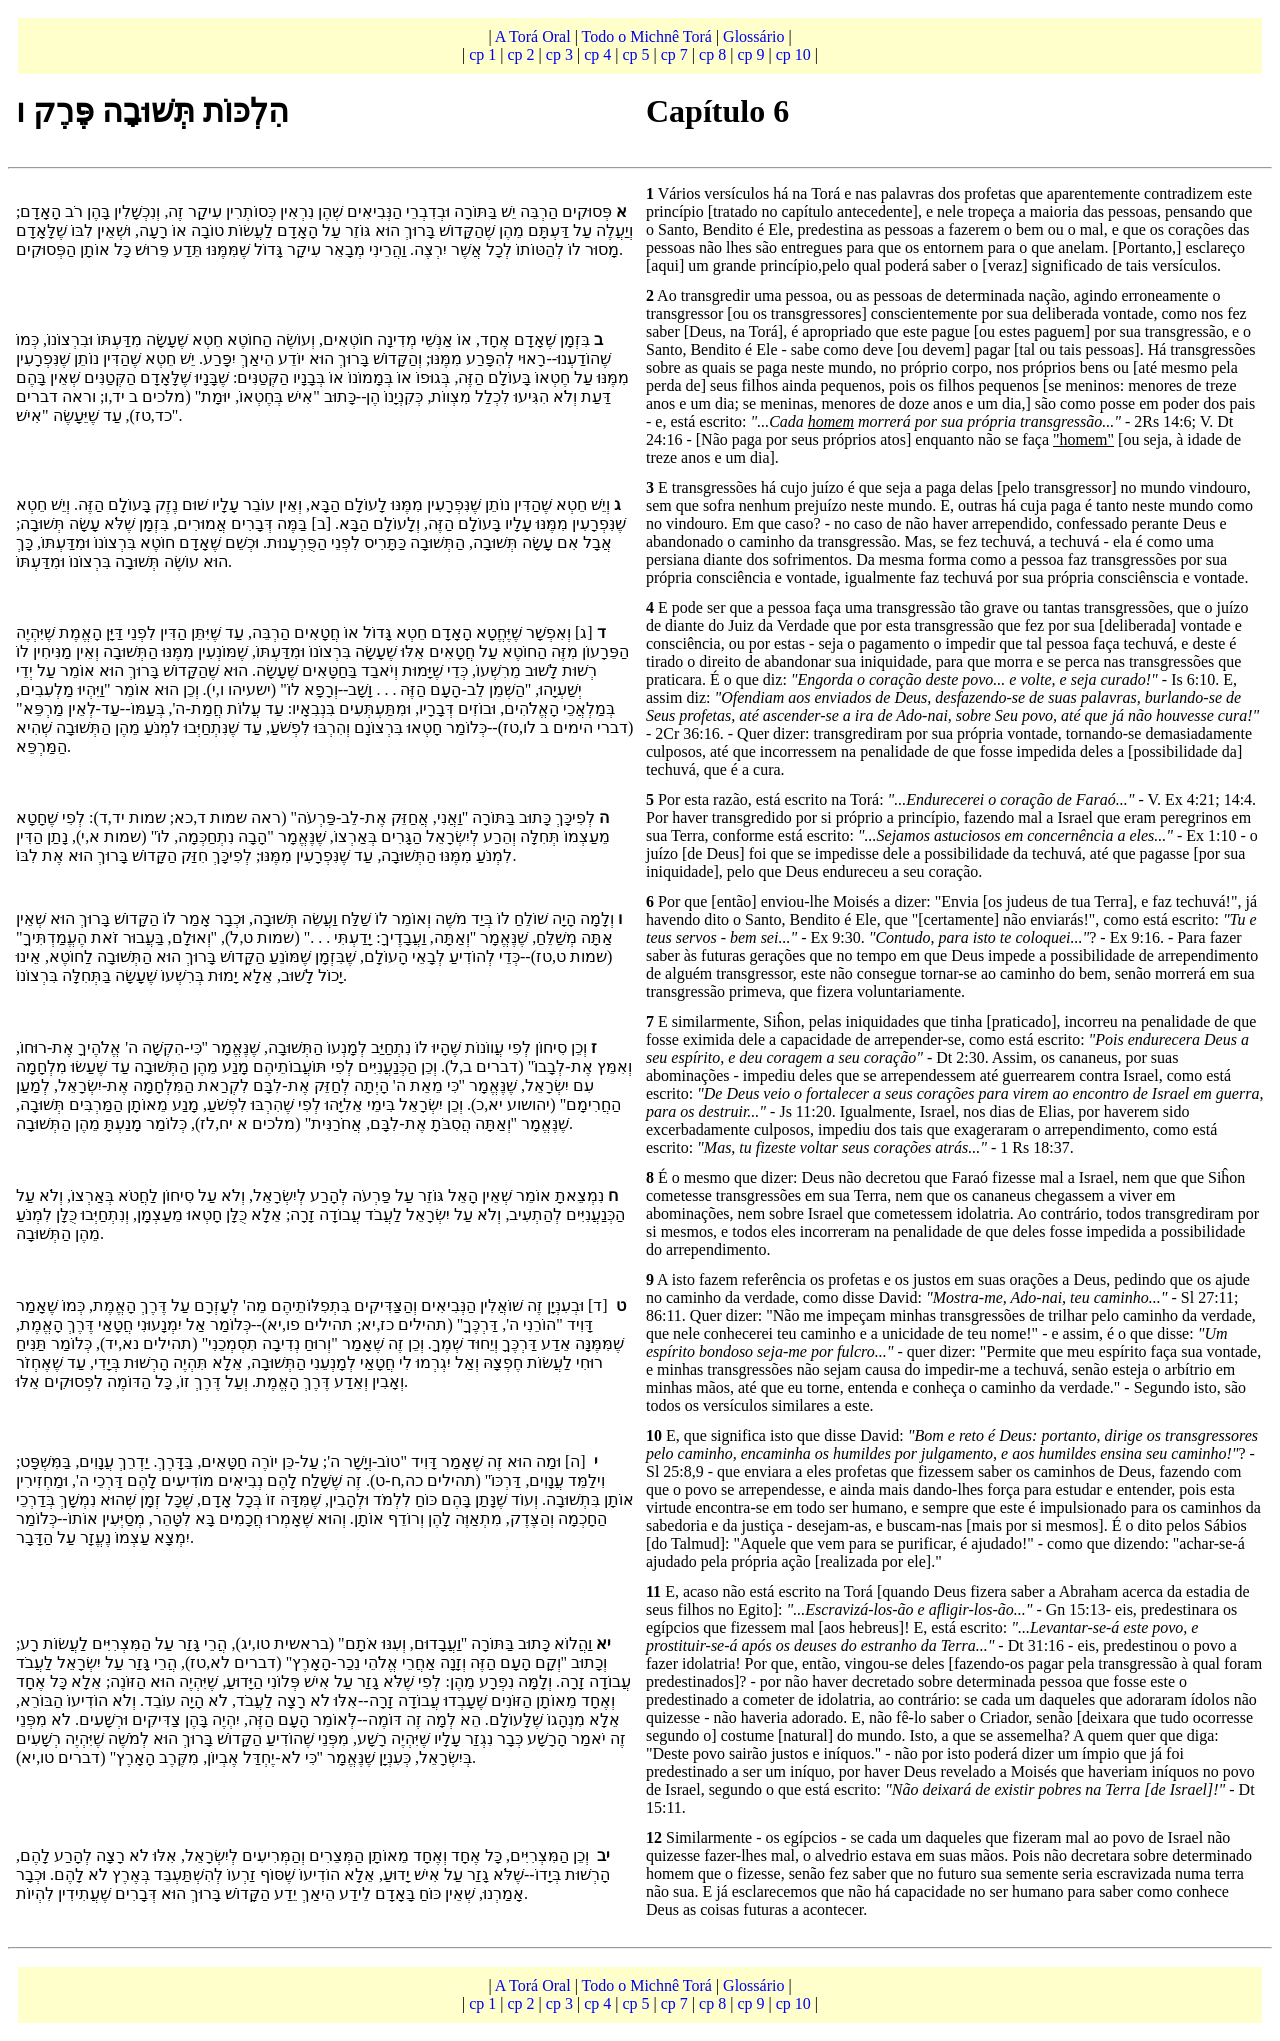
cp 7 (674, 54)
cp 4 (597, 54)
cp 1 (482, 54)
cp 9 (750, 54)
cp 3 (559, 54)
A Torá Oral (535, 36)
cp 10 (793, 54)
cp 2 (521, 54)
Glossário (755, 36)
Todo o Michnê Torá (647, 36)
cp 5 (635, 54)
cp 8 (712, 54)
